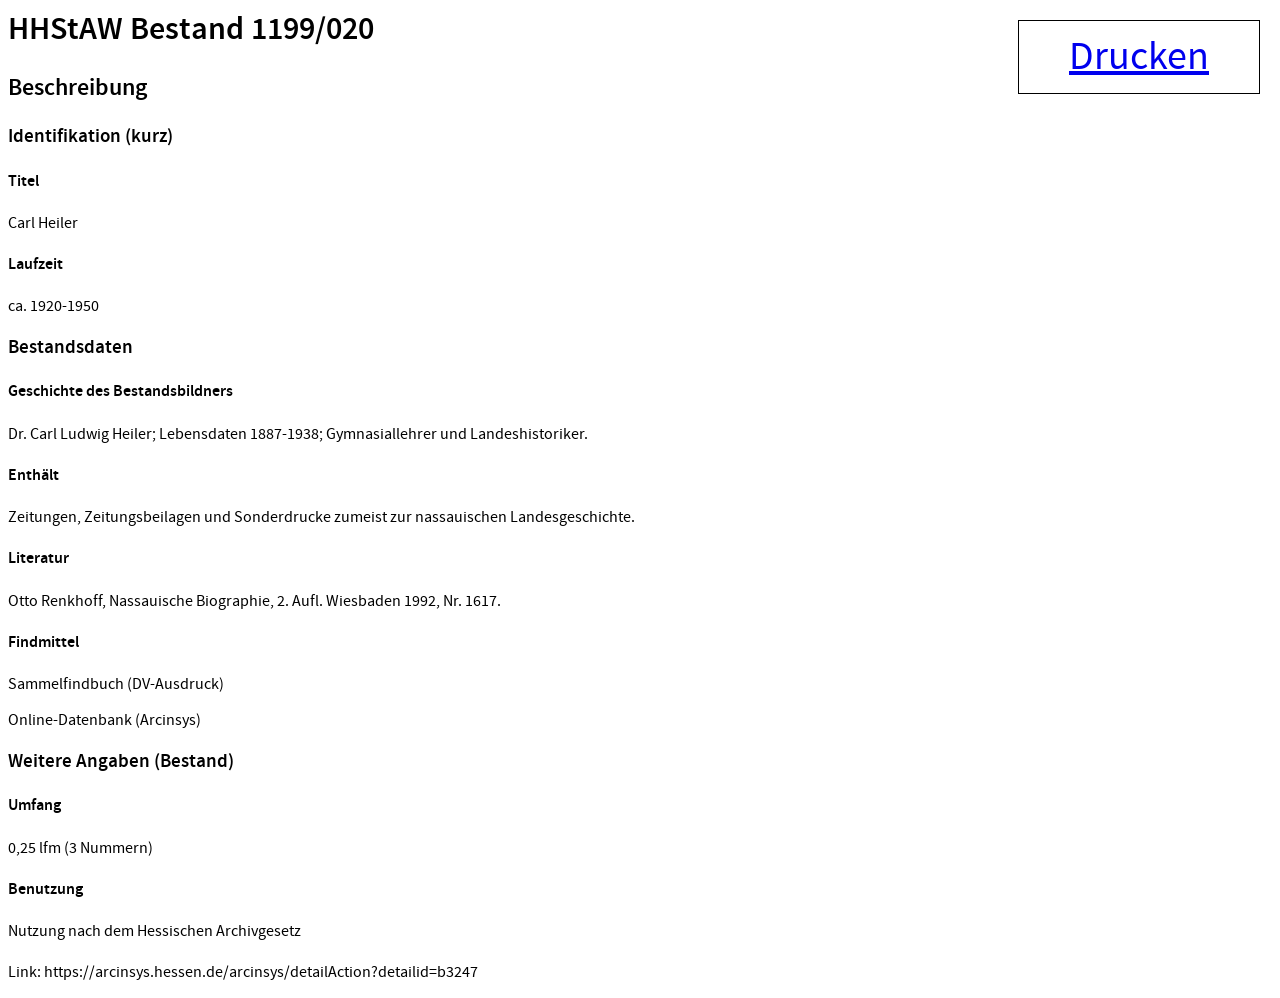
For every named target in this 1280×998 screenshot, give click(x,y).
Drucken (1139, 57)
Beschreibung (77, 88)
